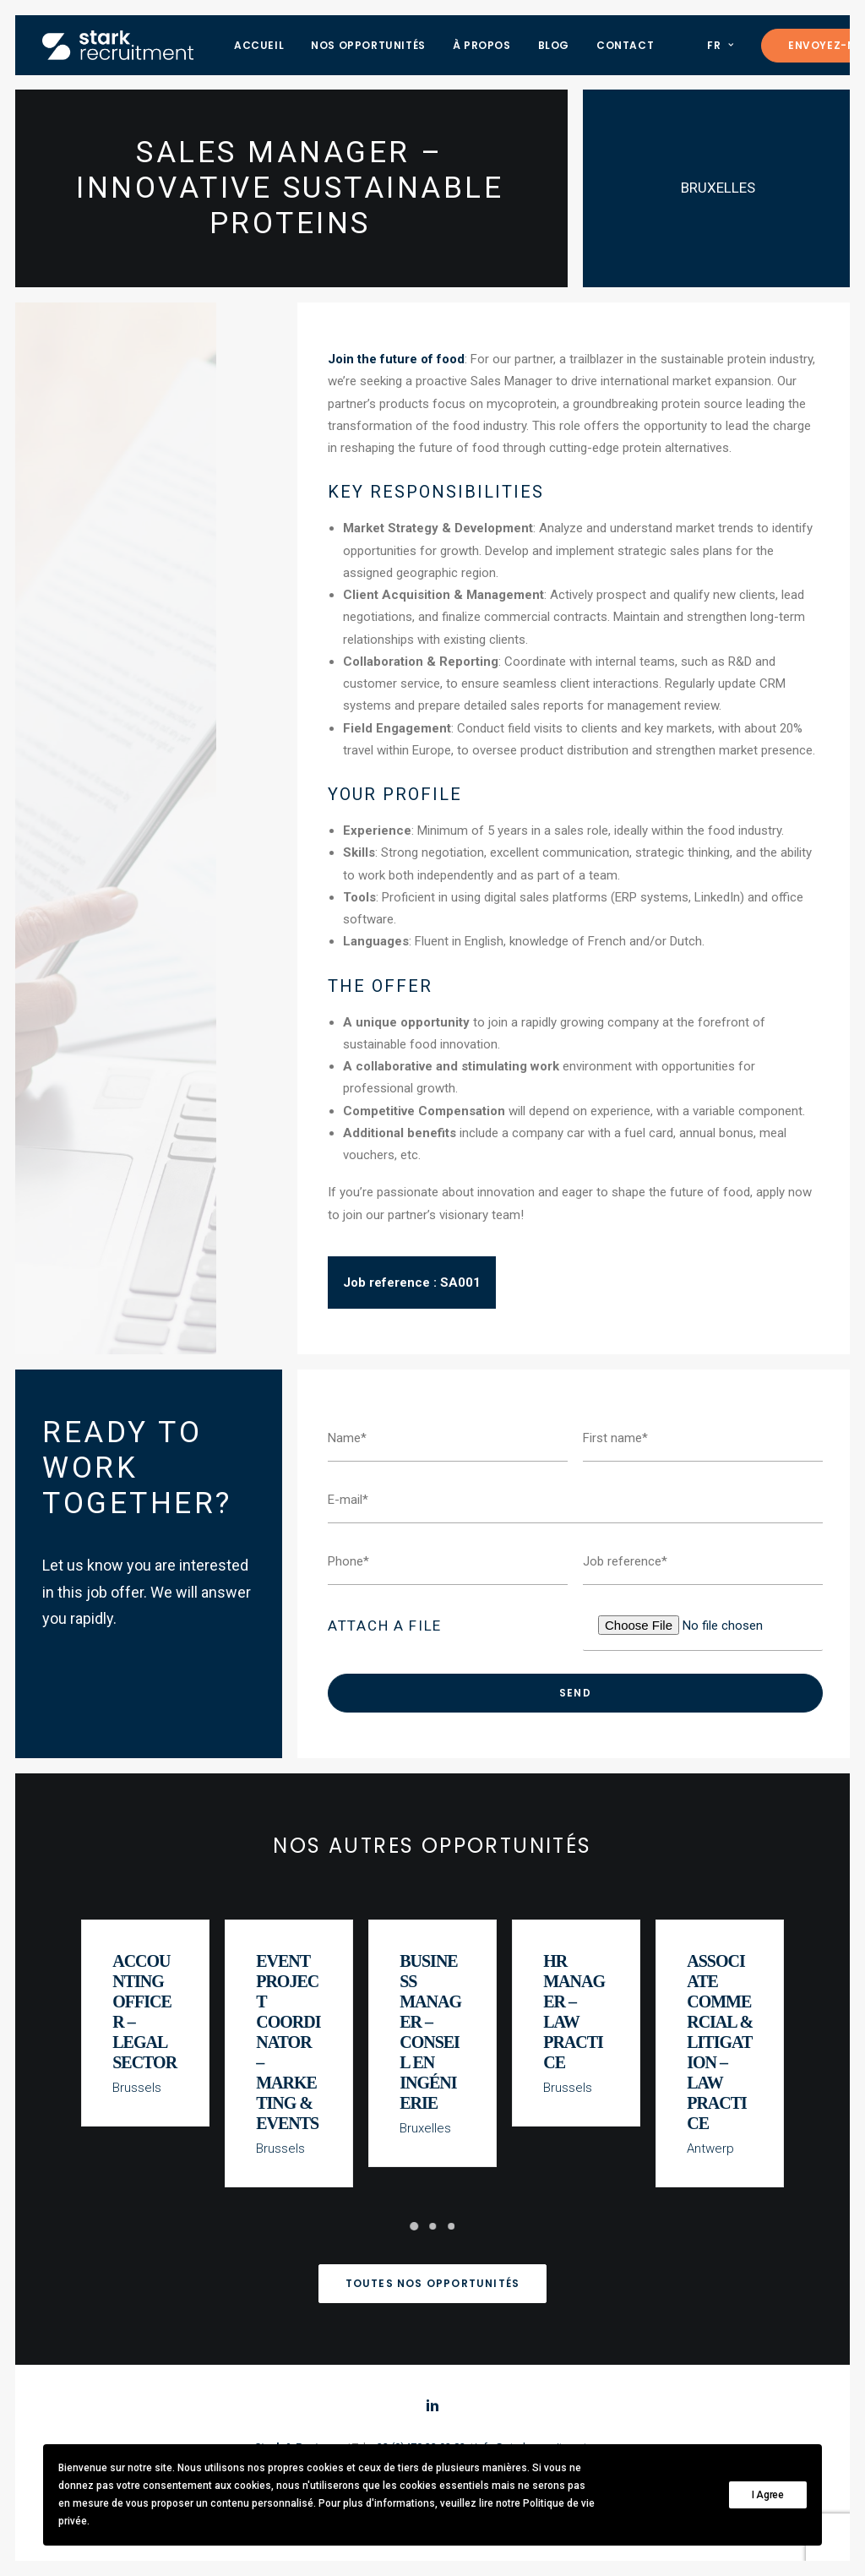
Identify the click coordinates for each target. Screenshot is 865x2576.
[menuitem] (259, 45)
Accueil (259, 45)
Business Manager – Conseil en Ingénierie (430, 2036)
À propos (482, 45)
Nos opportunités (368, 45)
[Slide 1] (414, 2226)
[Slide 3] (451, 2226)
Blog (553, 45)
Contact (625, 45)
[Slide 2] (432, 2226)
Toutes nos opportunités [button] (432, 2283)
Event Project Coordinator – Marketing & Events (288, 2045)
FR (720, 45)
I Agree (768, 2495)
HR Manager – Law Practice (575, 2016)
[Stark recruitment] (117, 45)
